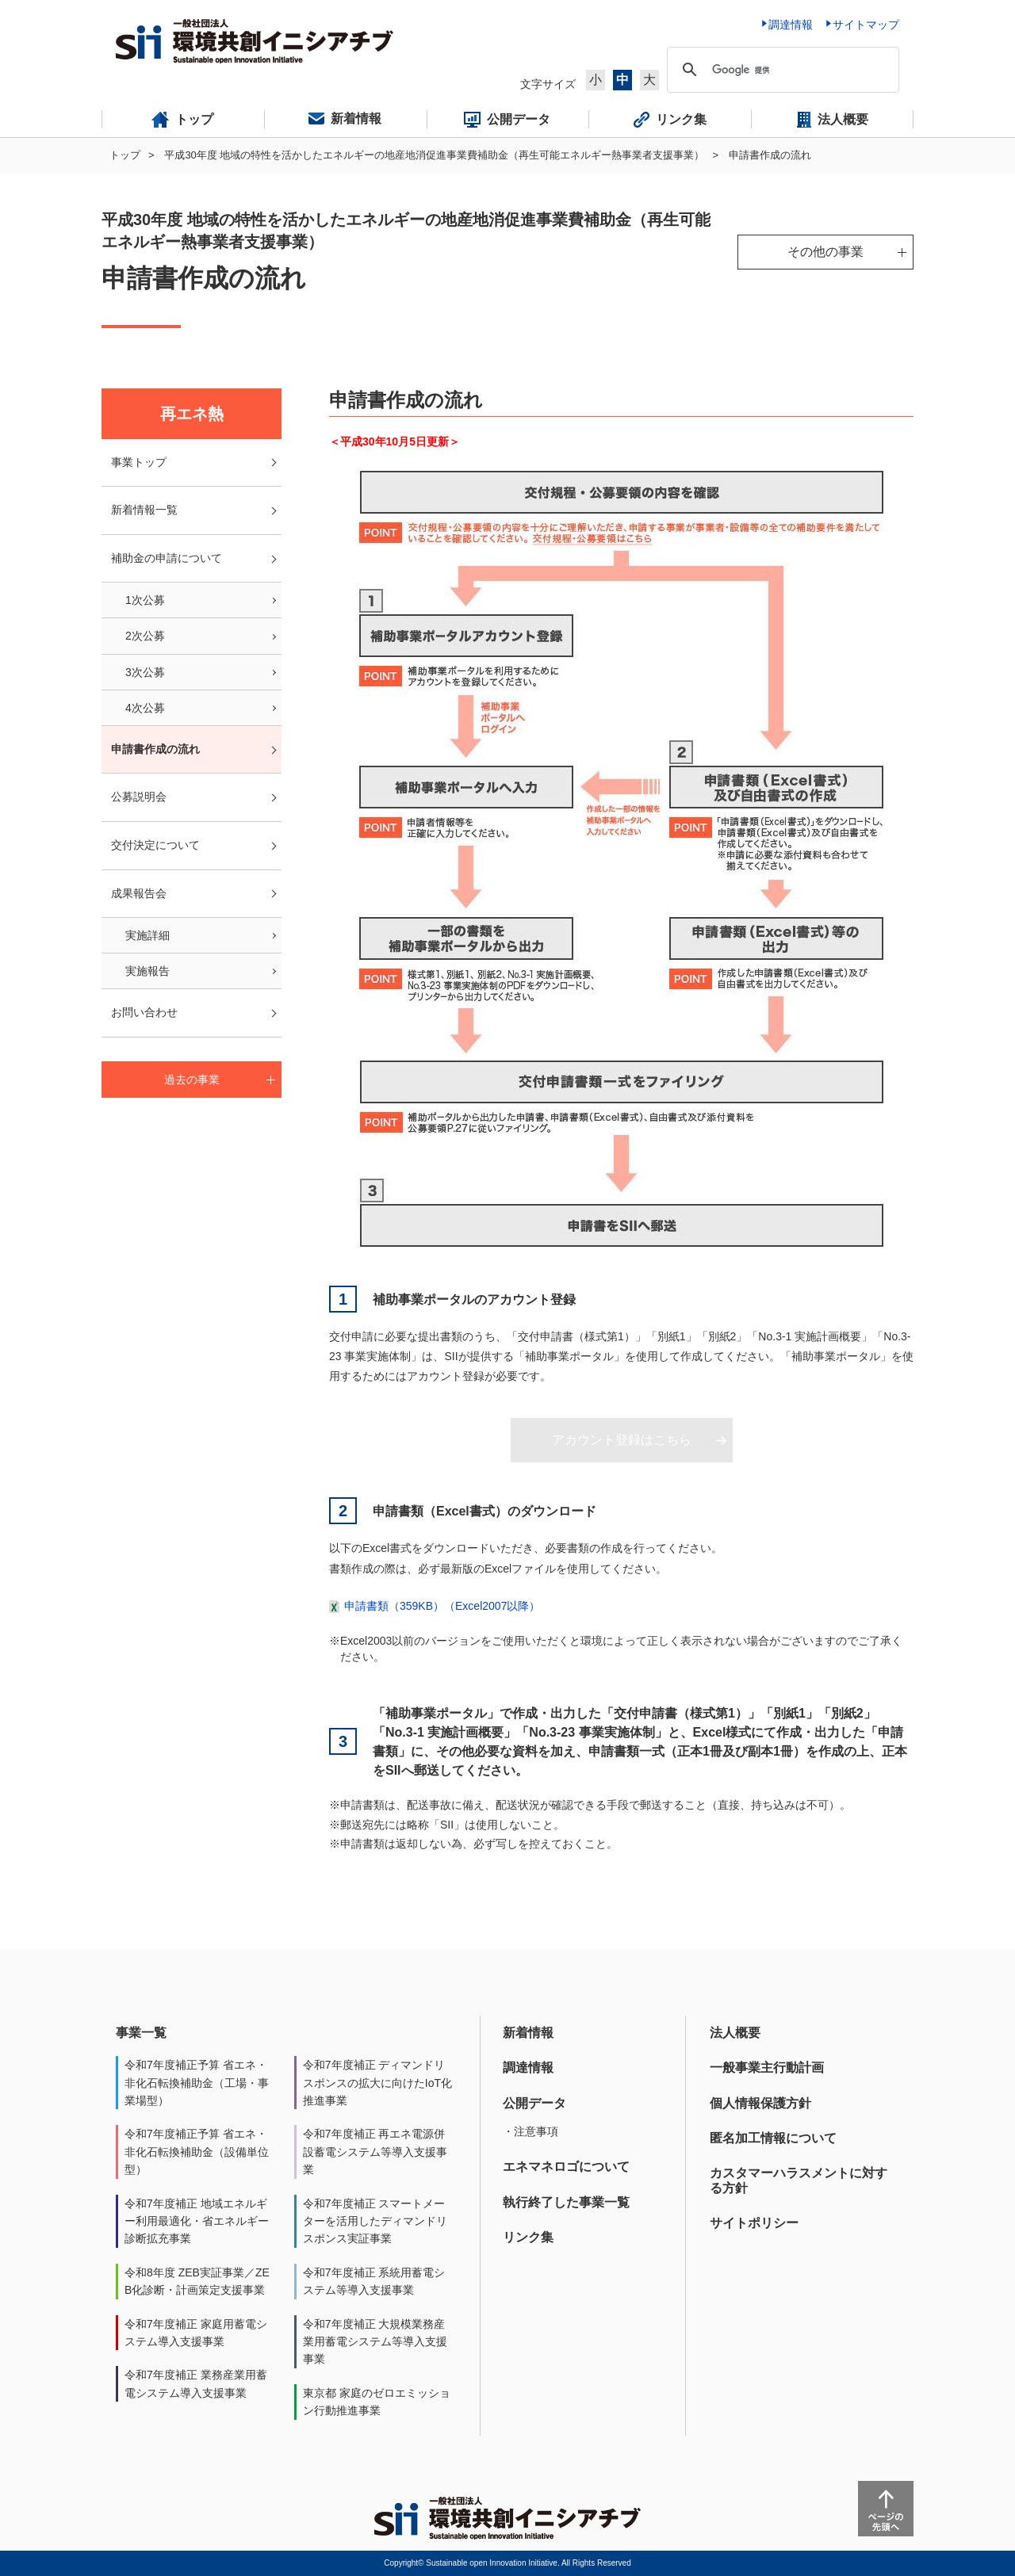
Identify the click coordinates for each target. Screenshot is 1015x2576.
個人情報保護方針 (760, 2103)
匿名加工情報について (773, 2138)
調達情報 (528, 2067)
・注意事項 (530, 2131)
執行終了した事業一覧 (566, 2202)
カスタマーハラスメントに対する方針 (798, 2180)
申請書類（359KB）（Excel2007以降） (442, 1605)
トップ (124, 155)
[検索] (780, 69)
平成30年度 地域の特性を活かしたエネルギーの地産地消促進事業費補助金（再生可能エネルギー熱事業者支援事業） (434, 155)
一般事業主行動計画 (767, 2067)
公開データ (534, 2103)
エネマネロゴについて (566, 2166)
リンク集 (528, 2237)
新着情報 (528, 2032)
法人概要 (735, 2032)
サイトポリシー (754, 2223)
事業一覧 (141, 2032)
